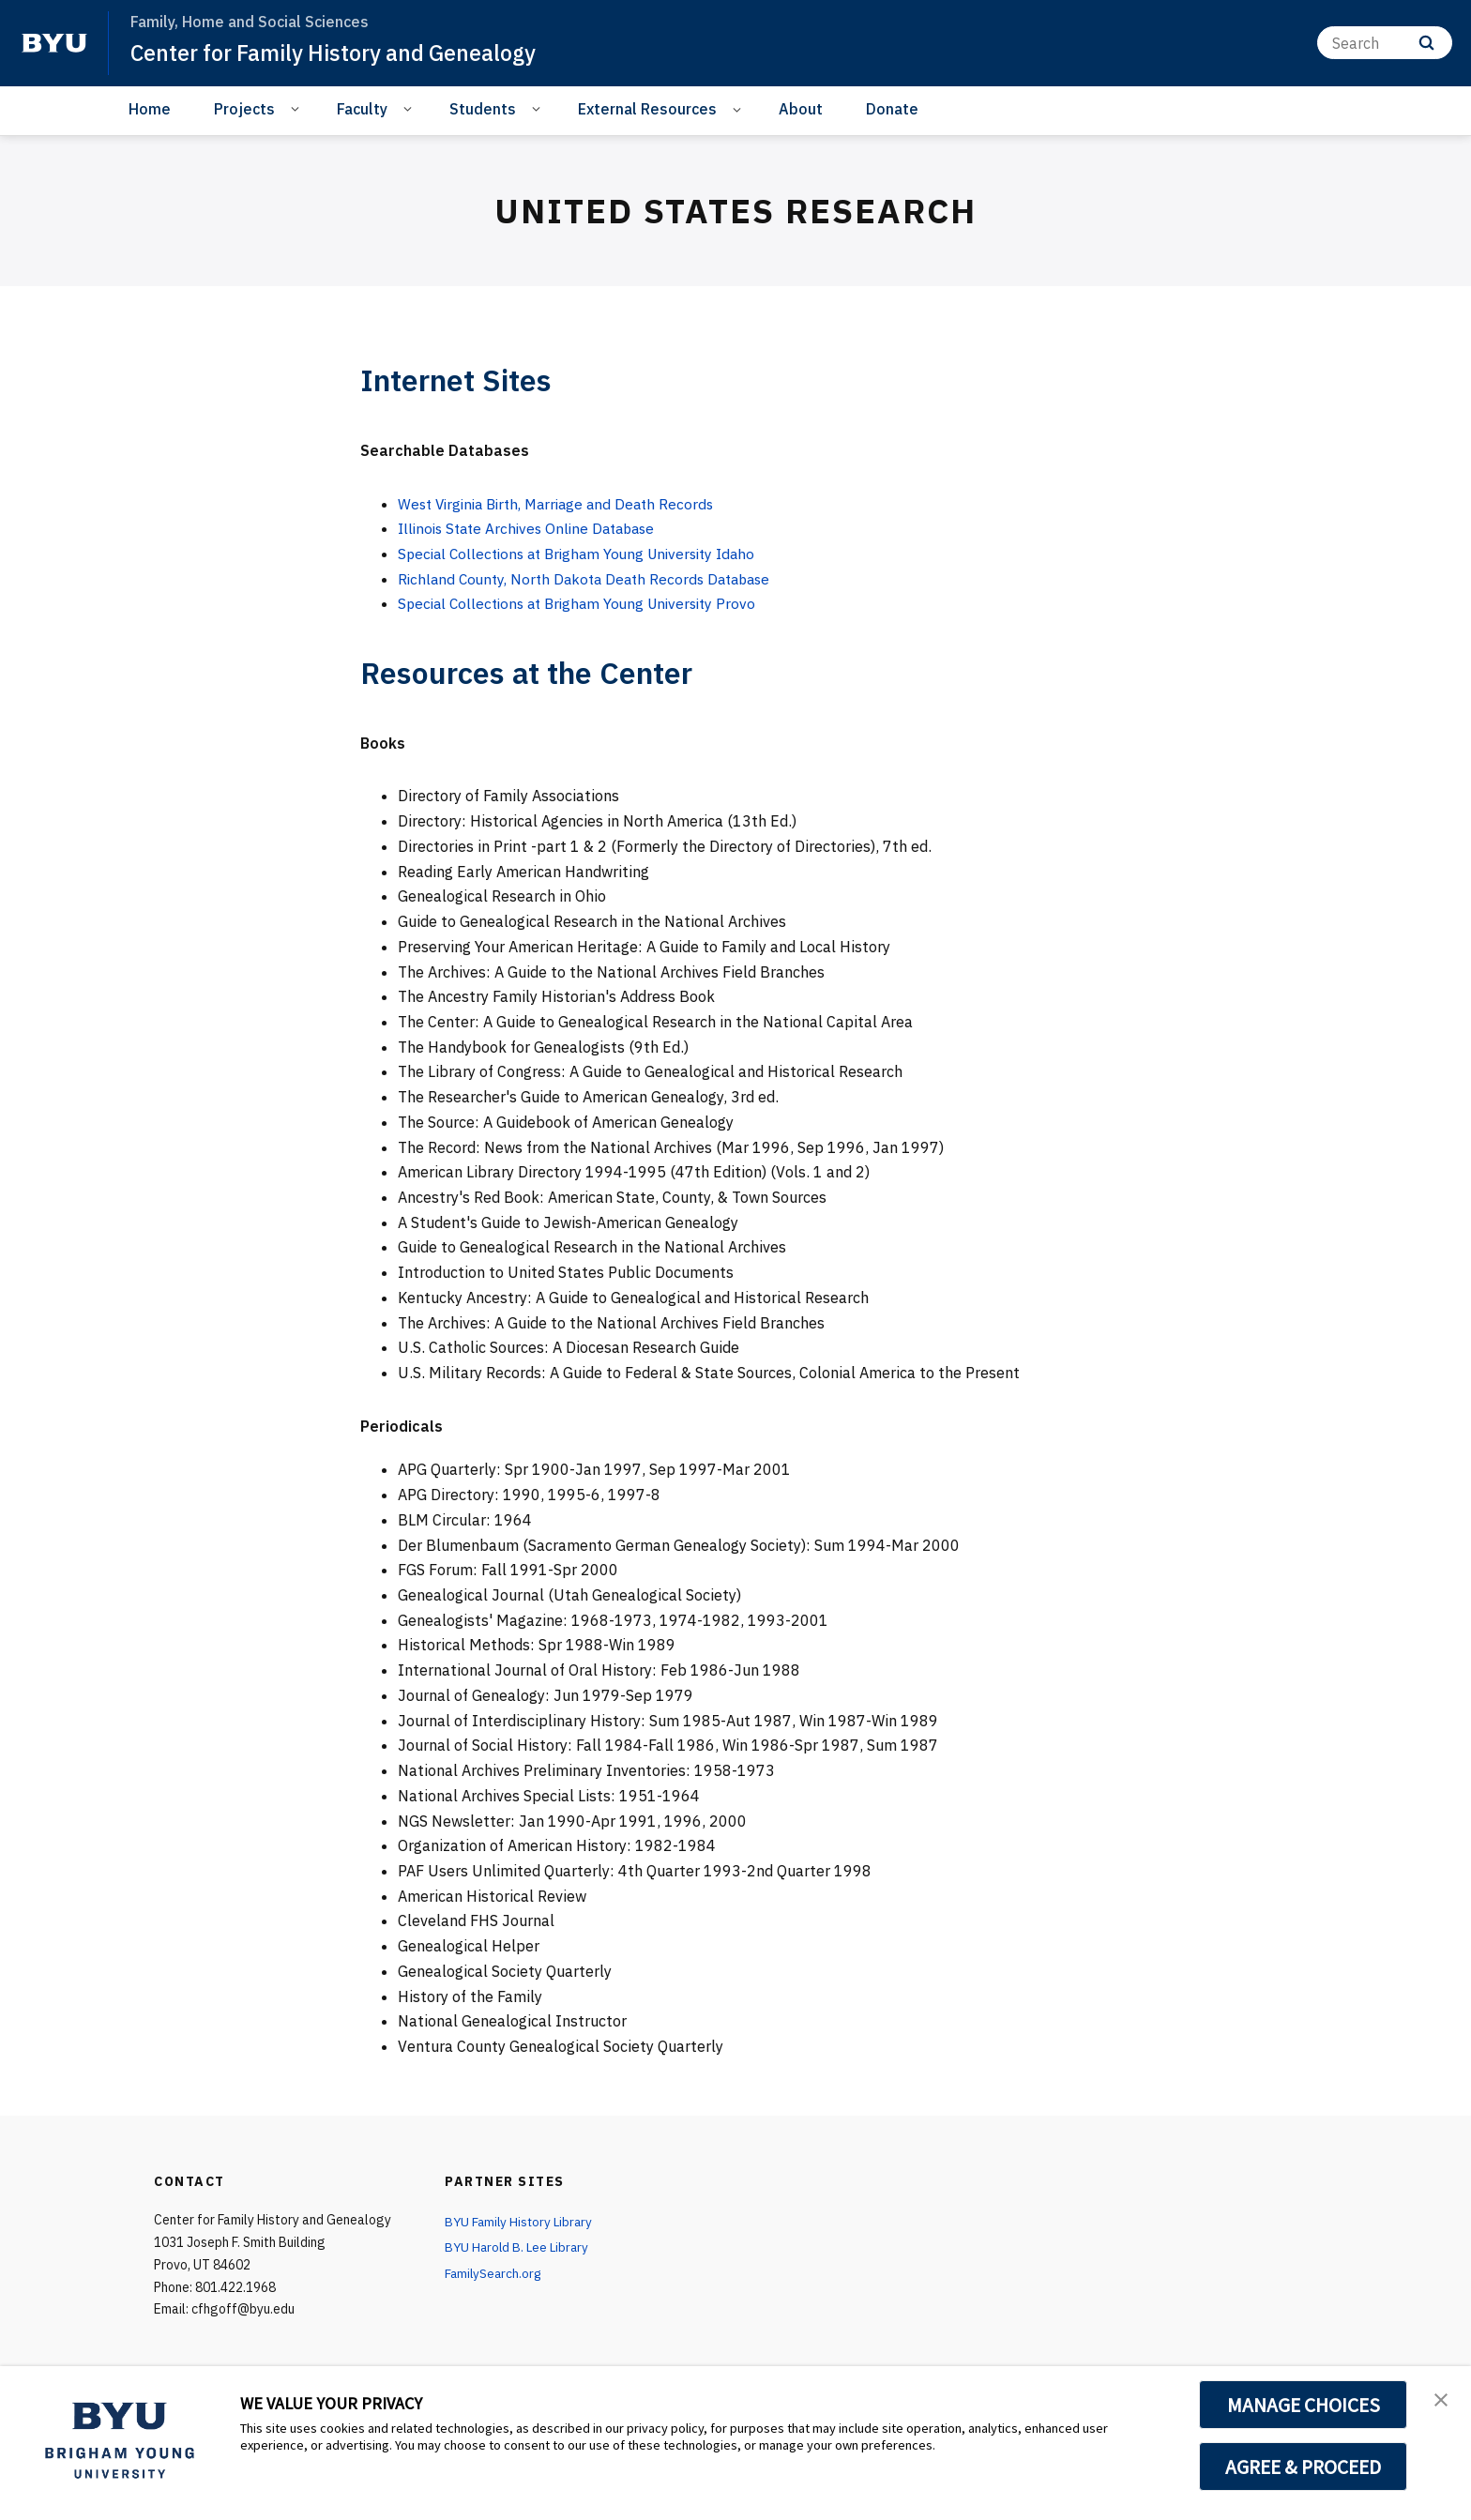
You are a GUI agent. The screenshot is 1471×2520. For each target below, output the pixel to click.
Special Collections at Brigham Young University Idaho (586, 553)
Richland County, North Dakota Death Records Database (592, 578)
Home (150, 108)
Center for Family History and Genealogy (341, 53)
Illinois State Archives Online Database (533, 528)
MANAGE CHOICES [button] (1303, 2404)
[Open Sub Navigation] (298, 108)
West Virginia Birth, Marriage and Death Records (564, 503)
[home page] (54, 43)
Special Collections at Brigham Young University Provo (585, 603)
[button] (1440, 2399)
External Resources (647, 108)
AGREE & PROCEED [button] (1303, 2466)
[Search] (1384, 42)
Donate (892, 108)
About (801, 108)
